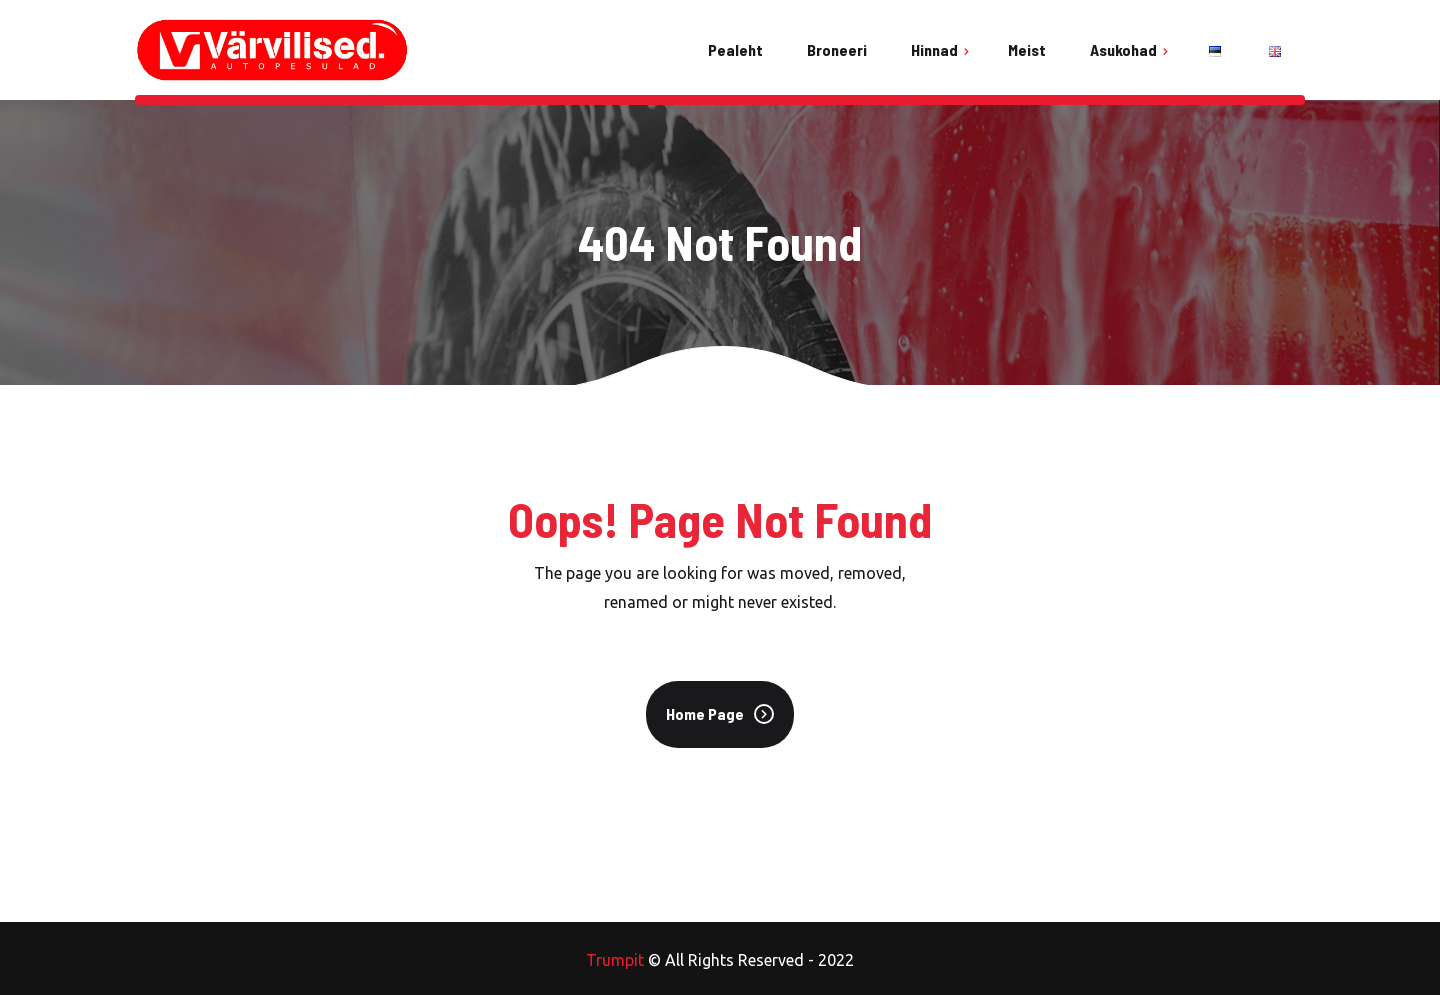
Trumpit (615, 960)
